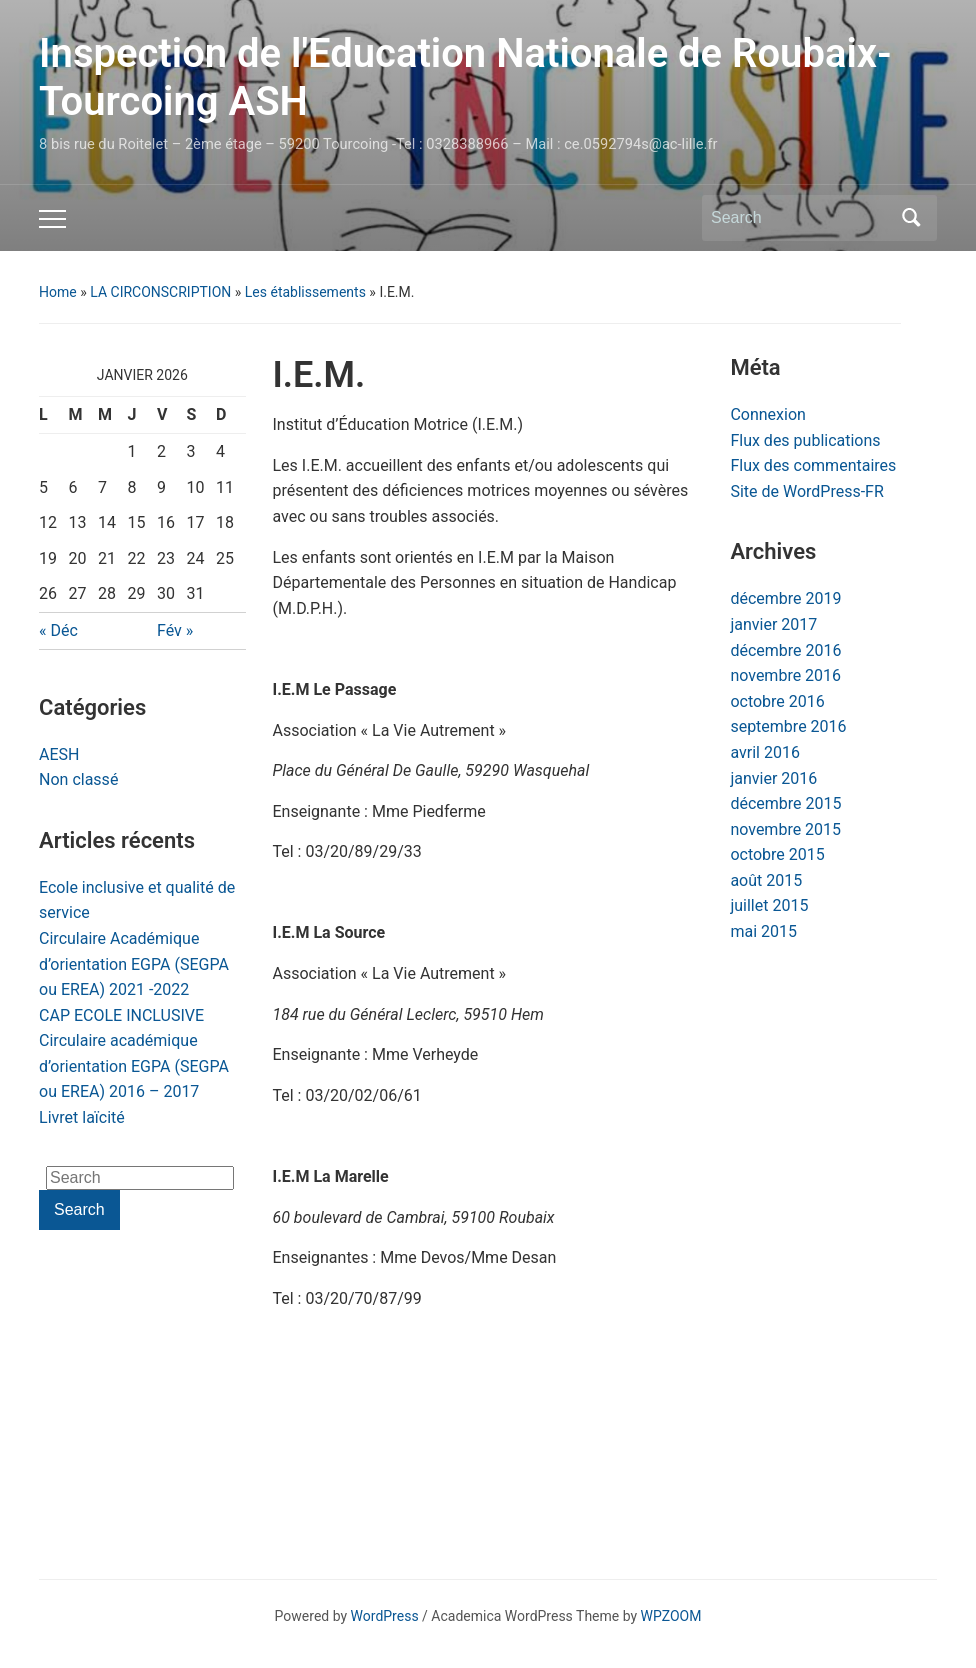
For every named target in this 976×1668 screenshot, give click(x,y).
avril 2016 (764, 752)
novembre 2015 (785, 829)
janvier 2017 (773, 624)
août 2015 (766, 880)
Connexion (767, 414)
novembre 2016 (785, 675)
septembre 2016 (788, 726)
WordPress (385, 1616)
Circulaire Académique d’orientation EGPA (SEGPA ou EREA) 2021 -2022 (134, 964)
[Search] (801, 218)
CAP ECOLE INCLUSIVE (121, 1015)
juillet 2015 (769, 905)
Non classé (78, 779)
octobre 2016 (777, 701)
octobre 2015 (777, 854)
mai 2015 (763, 931)
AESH (59, 754)
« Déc (58, 630)
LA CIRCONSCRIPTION (160, 292)
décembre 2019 (785, 598)
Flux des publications (805, 440)
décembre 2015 (785, 803)
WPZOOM (671, 1616)
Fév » (175, 630)
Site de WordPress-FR (806, 491)
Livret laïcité (82, 1117)
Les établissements (305, 292)
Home (58, 292)
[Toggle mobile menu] (52, 219)
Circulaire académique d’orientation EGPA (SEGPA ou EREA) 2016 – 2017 (134, 1066)
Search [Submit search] (912, 218)
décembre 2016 (785, 650)
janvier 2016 (773, 778)
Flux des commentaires (813, 465)
